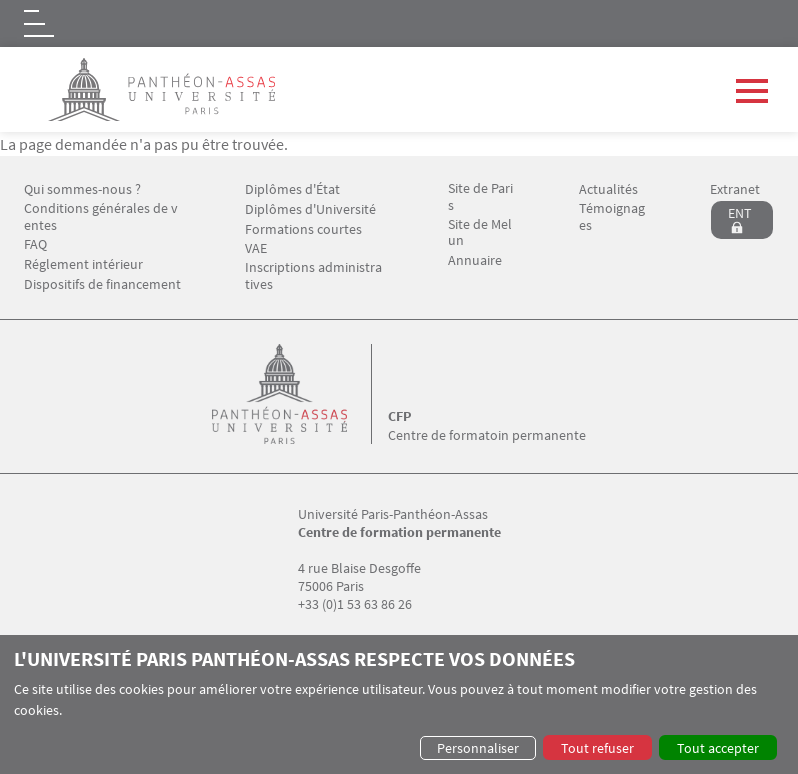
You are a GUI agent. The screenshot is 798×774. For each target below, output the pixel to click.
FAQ (35, 244)
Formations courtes (303, 229)
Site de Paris (480, 197)
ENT (740, 213)
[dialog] (399, 704)
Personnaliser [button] (478, 748)
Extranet (735, 189)
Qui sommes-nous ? (82, 189)
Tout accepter (718, 748)
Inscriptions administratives (313, 276)
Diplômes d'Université (310, 209)
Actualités (608, 189)
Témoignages (612, 217)
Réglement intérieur (83, 264)
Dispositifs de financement (102, 284)
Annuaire (475, 260)
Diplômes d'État (292, 189)
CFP (399, 416)
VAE (256, 248)
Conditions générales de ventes (101, 217)
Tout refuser (597, 748)
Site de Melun (480, 233)
